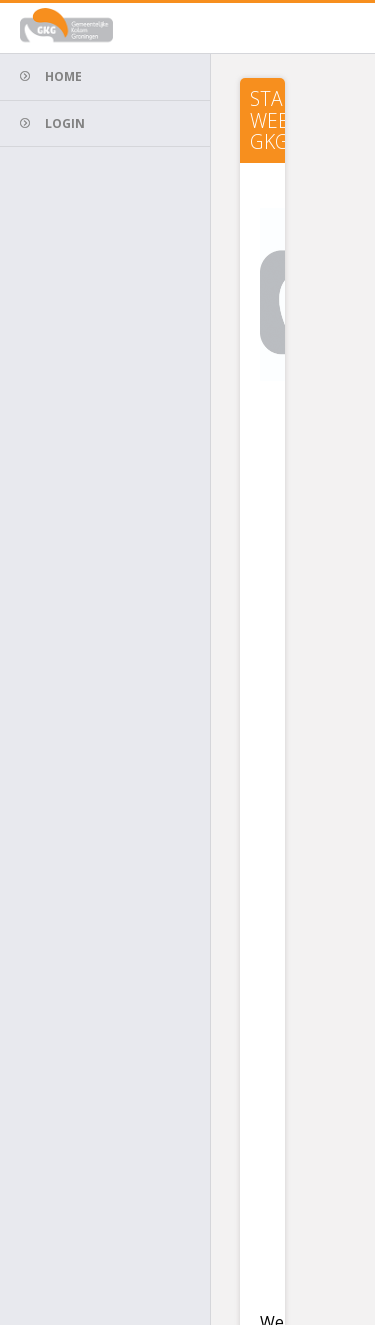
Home (63, 76)
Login (65, 123)
